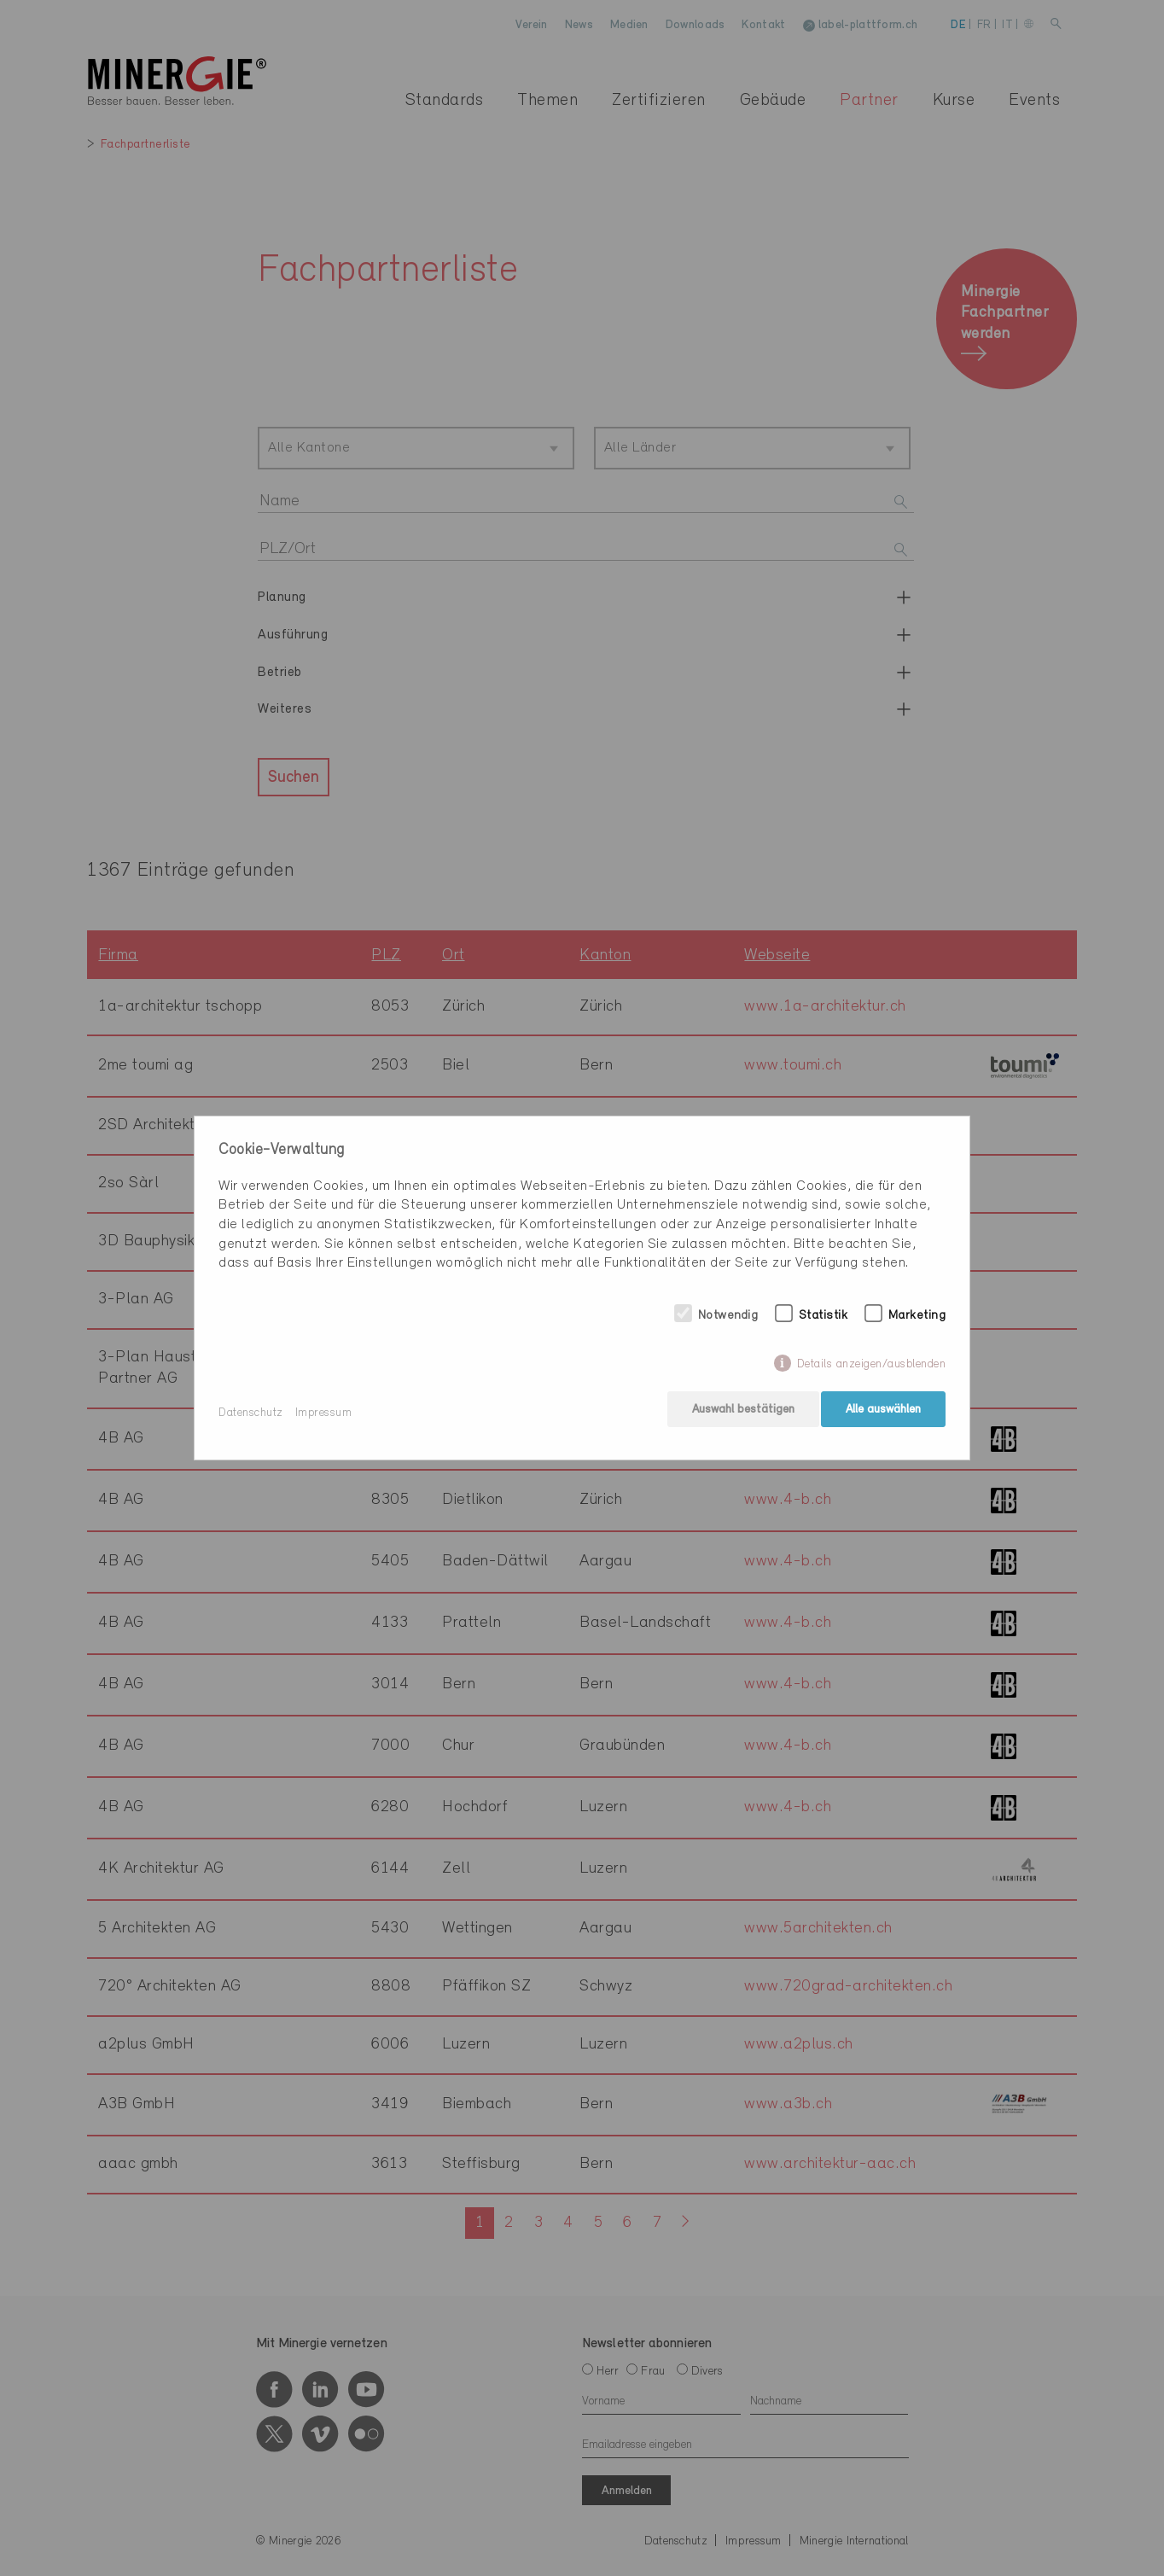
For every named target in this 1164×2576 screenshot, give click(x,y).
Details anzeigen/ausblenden (871, 1368)
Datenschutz (250, 1413)
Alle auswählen (883, 1413)
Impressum (323, 1413)
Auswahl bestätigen (739, 1413)
